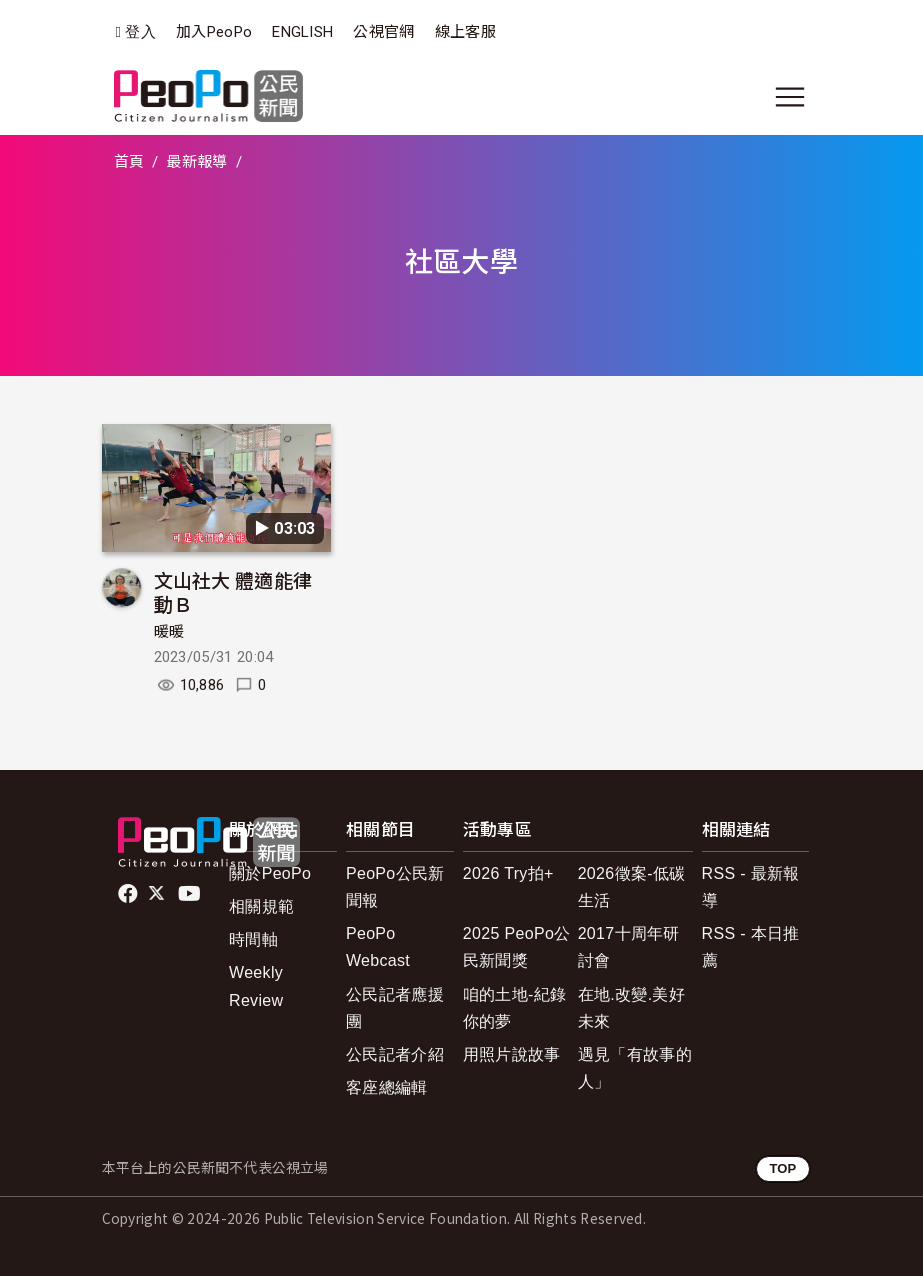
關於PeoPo (270, 873)
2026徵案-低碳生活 (632, 887)
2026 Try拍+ (508, 873)
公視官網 (383, 32)
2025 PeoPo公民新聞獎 (517, 947)
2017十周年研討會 (629, 947)
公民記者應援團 (395, 1008)
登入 (140, 32)
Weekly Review (256, 986)
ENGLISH (302, 32)
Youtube (191, 894)
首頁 (129, 162)
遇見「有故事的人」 (635, 1068)
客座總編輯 (387, 1087)
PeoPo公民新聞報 (395, 887)
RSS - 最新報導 (751, 887)
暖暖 (169, 632)
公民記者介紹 (395, 1054)
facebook (129, 894)
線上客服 (465, 32)
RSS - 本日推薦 (751, 947)
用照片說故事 (512, 1054)
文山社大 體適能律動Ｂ (233, 591)
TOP (782, 1168)
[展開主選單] (790, 97)
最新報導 (196, 162)
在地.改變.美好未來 (631, 1008)
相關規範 (261, 906)
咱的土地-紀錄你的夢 (515, 1008)
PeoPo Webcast (378, 947)
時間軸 (253, 939)
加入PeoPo (214, 32)
